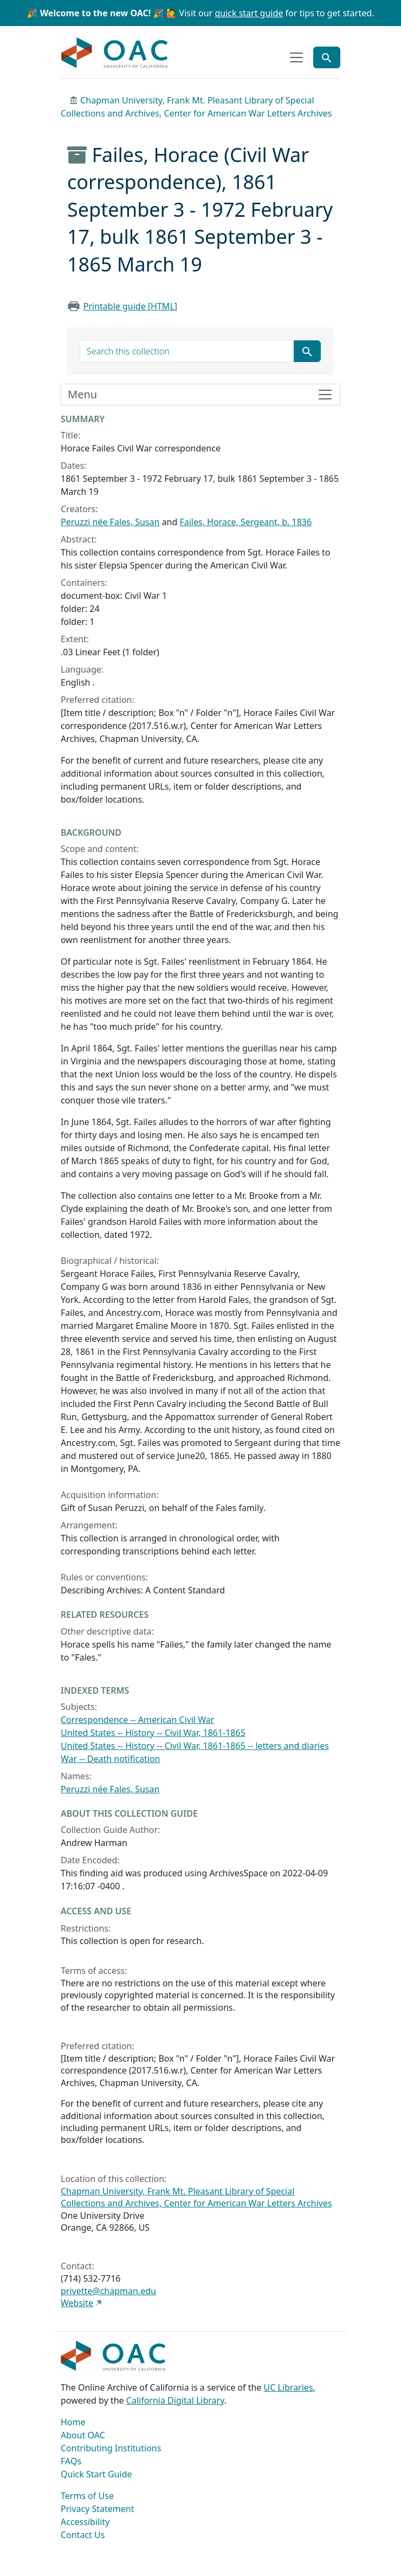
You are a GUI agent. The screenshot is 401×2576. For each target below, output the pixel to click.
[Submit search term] (307, 351)
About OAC (83, 2435)
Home (73, 2422)
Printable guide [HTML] (130, 306)
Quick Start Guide (96, 2474)
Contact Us (83, 2535)
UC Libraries (288, 2387)
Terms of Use (87, 2496)
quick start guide (249, 13)
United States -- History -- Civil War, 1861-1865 (153, 1733)
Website (77, 2303)
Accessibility (85, 2522)
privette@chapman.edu (108, 2291)
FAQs (71, 2461)
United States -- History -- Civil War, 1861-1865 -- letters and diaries (195, 1746)
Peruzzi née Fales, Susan (110, 522)
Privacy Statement (97, 2509)
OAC (115, 53)
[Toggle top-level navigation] (296, 57)
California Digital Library (175, 2400)
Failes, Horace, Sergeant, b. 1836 (245, 522)
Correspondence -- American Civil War (137, 1720)
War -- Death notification (110, 1759)
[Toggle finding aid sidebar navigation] (200, 394)
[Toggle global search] (326, 57)
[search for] (187, 351)
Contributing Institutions (111, 2448)
